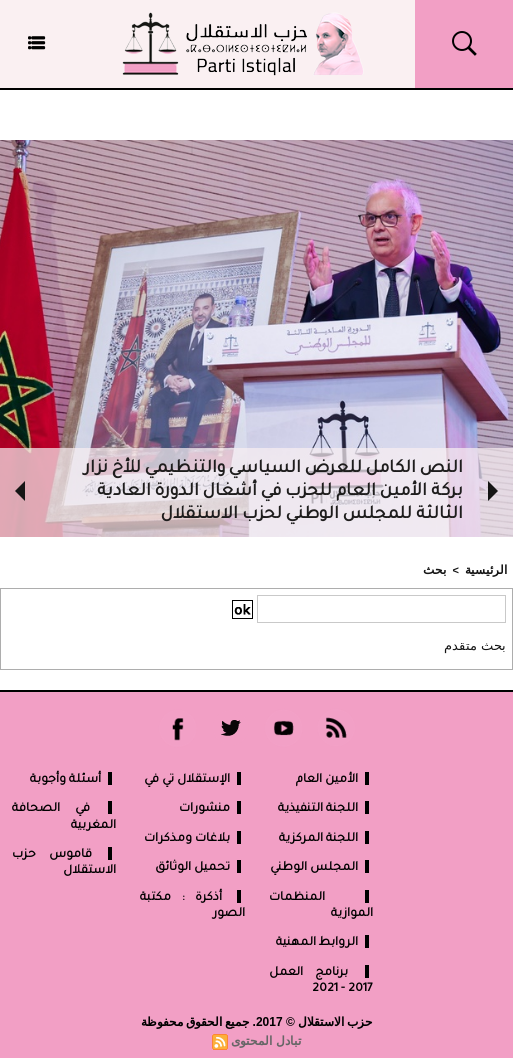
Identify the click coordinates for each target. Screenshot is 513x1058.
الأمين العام (334, 777)
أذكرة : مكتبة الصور (192, 903)
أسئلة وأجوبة (73, 777)
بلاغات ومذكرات (194, 836)
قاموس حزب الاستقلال (64, 860)
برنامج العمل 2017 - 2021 (321, 978)
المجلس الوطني (321, 865)
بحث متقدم (478, 644)
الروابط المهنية (324, 940)
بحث (440, 569)
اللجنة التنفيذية (325, 806)
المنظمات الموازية (321, 903)
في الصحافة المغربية (64, 814)
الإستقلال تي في (194, 777)
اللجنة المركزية (326, 836)
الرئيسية (488, 569)
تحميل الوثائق (200, 865)
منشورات (212, 806)
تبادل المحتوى (266, 1039)
